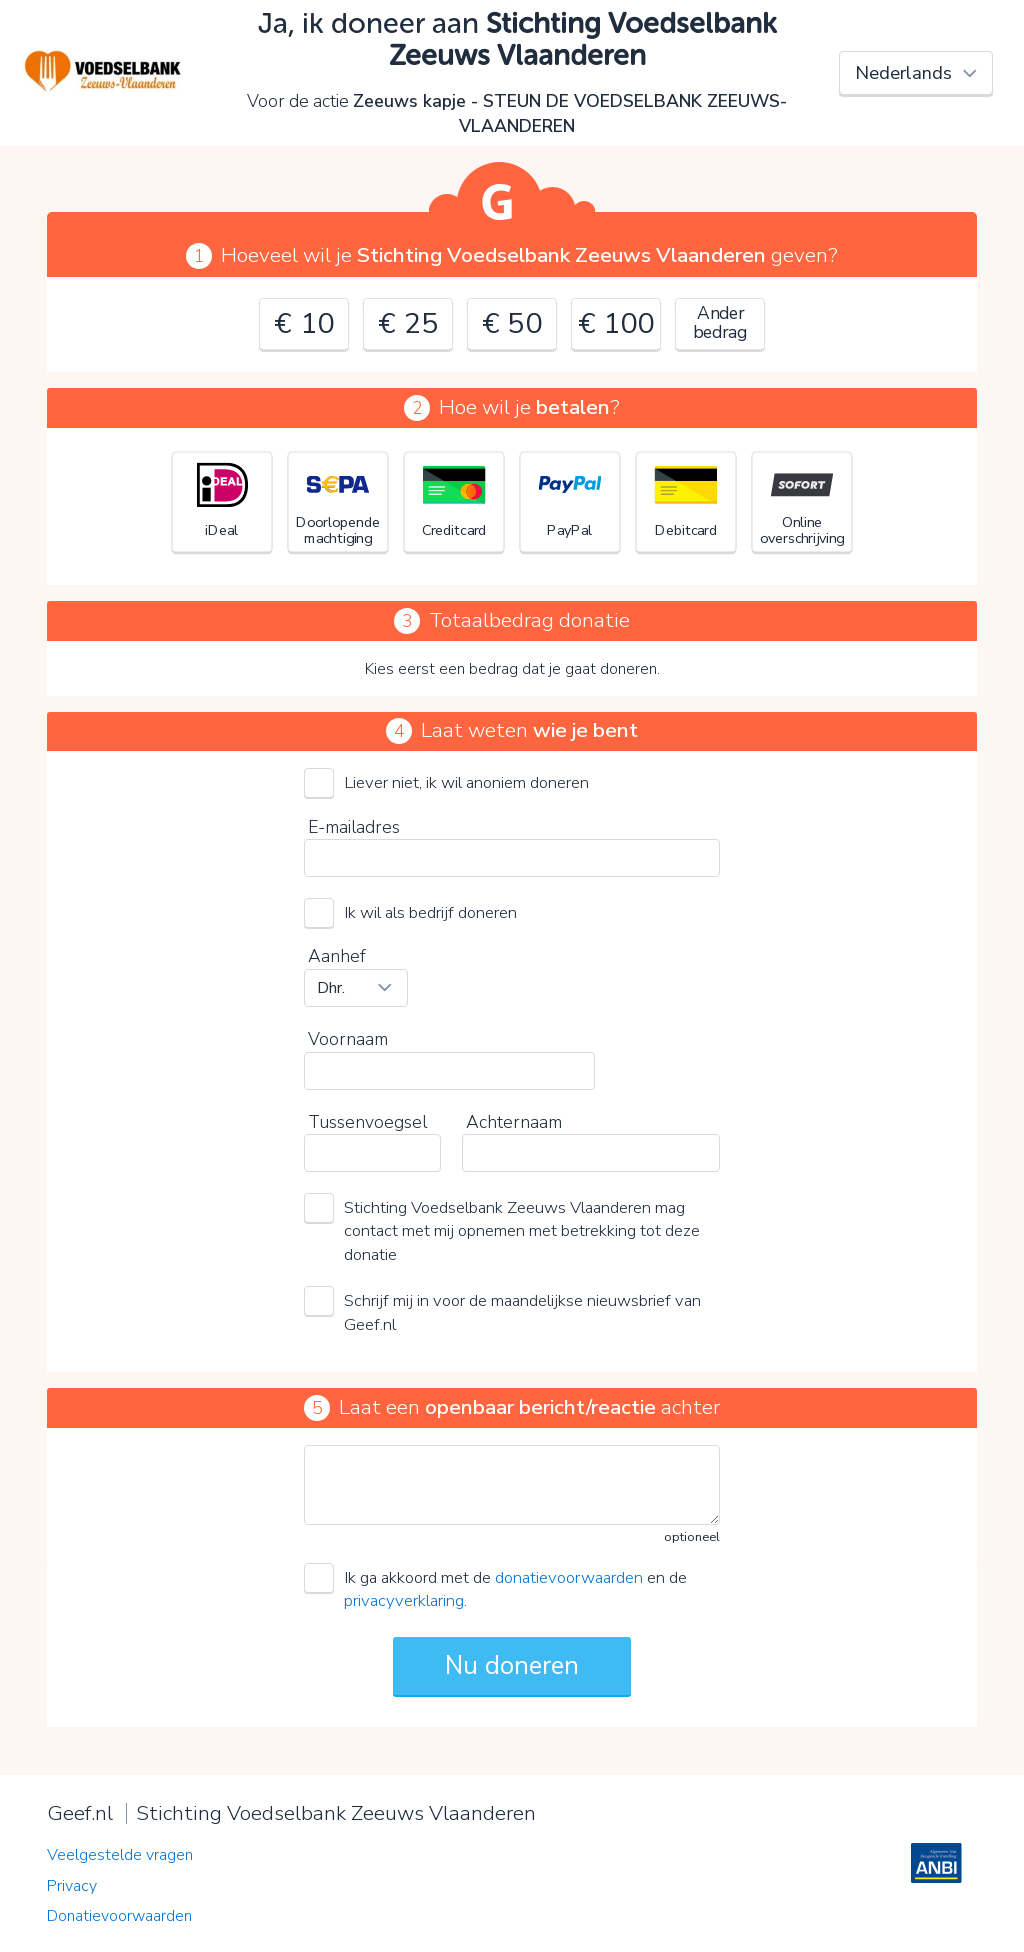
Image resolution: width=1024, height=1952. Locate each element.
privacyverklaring (404, 1600)
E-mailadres (354, 827)
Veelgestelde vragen (120, 1855)
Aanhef (337, 956)
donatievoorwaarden (569, 1577)
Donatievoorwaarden (119, 1916)
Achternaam (514, 1122)
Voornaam (348, 1039)
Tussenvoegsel (367, 1122)
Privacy (72, 1886)
